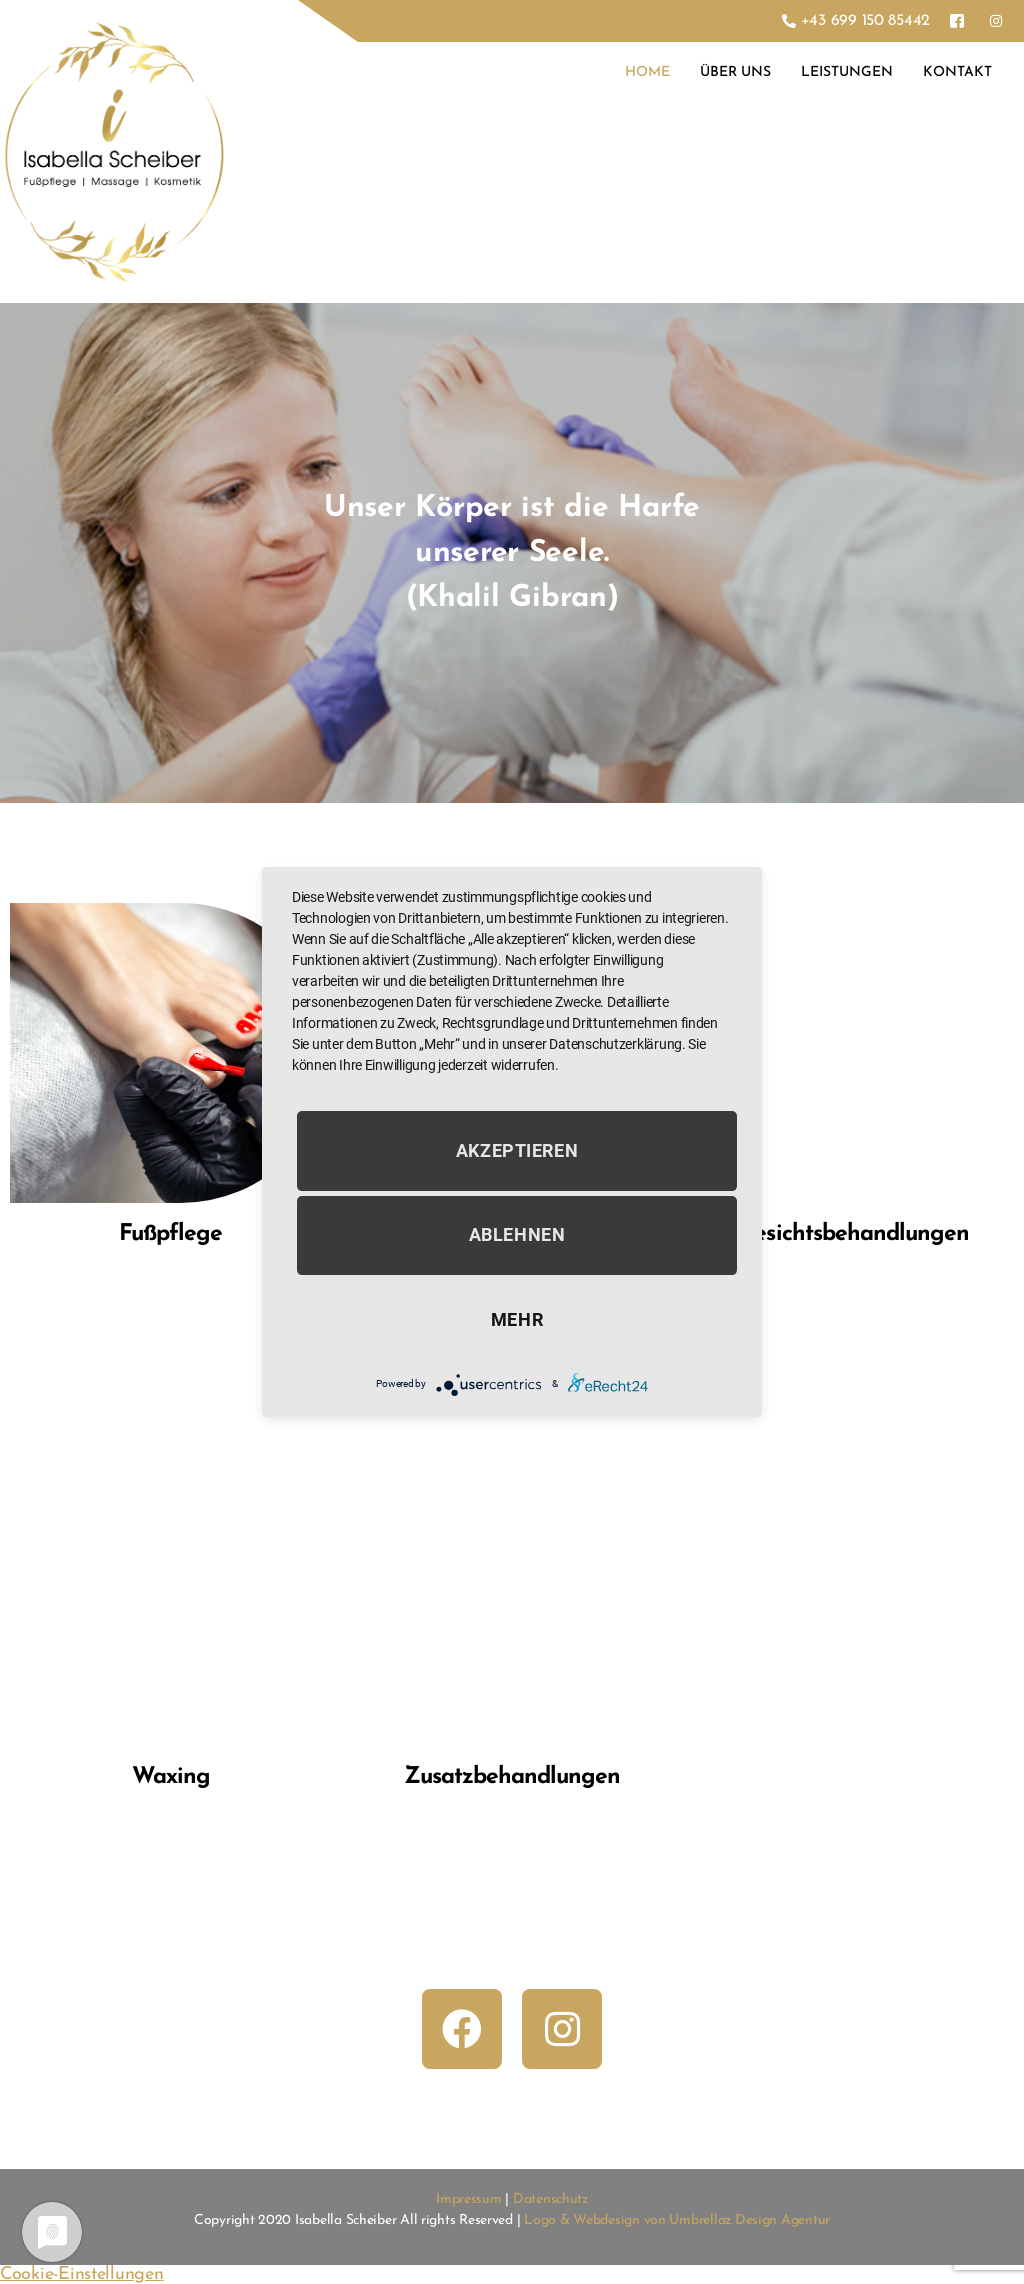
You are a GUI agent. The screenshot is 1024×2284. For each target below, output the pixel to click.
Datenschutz (550, 2199)
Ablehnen (517, 1235)
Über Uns (735, 72)
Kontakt (957, 72)
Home (647, 72)
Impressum (469, 2199)
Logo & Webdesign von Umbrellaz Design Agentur (677, 2220)
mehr (517, 1319)
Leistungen (847, 72)
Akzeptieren (517, 1150)
